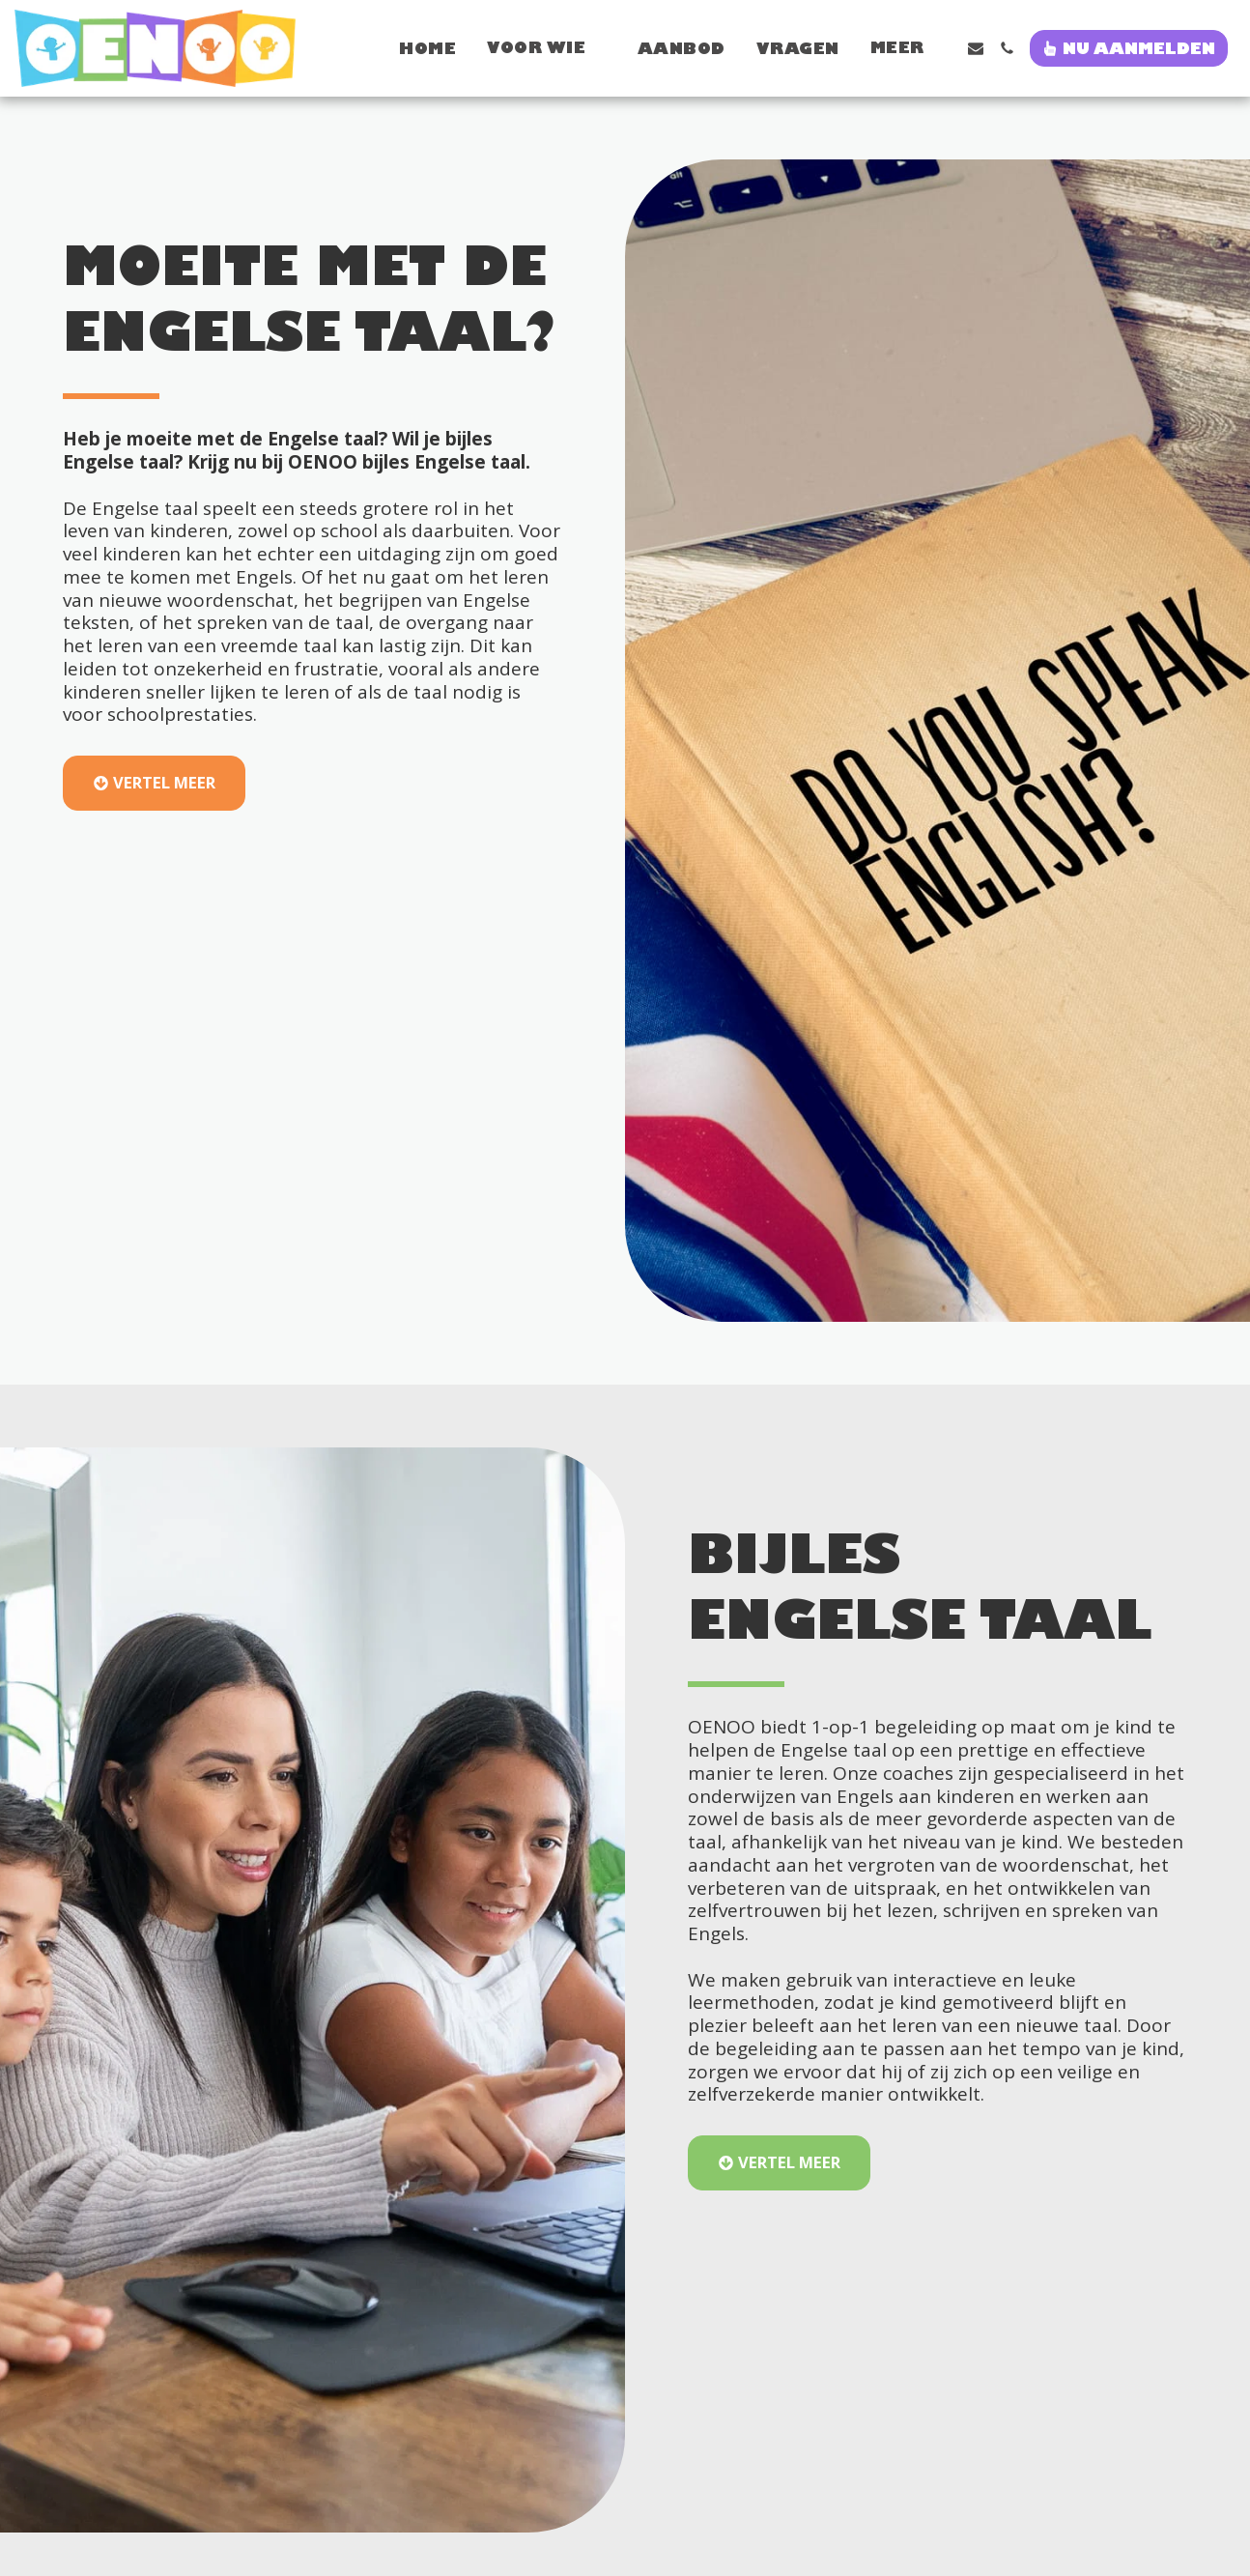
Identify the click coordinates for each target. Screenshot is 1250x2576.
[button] (425, 48)
